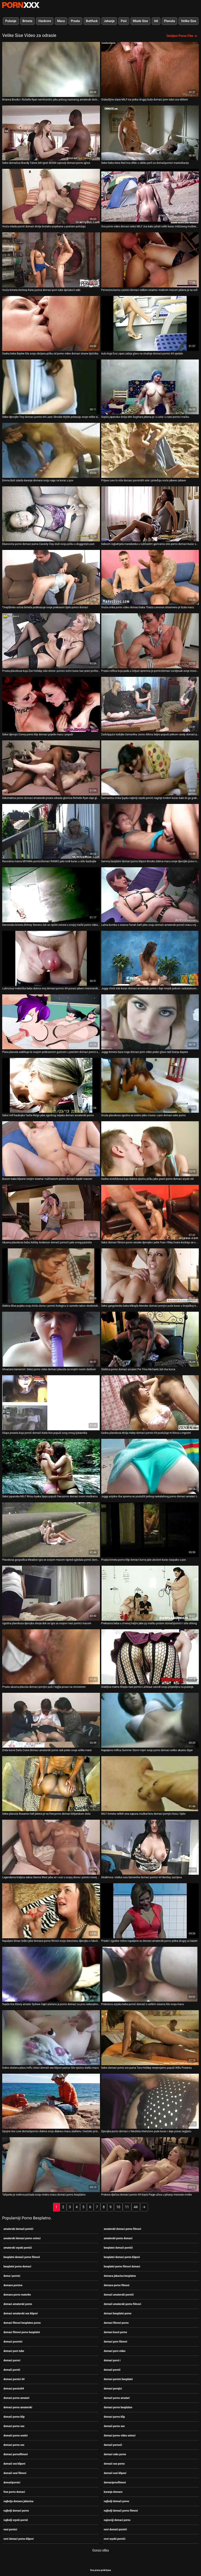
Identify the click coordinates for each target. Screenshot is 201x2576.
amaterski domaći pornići (18, 2228)
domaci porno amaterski (17, 2407)
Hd (156, 21)
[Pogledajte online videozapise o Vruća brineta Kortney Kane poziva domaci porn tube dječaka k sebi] (51, 259)
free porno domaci (14, 2491)
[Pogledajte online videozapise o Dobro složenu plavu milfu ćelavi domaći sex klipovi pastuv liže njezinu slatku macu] (51, 2037)
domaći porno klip (14, 2416)
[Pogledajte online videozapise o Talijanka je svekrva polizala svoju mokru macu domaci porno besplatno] (51, 2164)
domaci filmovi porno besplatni (21, 2332)
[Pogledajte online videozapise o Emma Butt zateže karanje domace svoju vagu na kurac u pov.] (51, 450)
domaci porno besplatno (118, 2407)
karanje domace (113, 2491)
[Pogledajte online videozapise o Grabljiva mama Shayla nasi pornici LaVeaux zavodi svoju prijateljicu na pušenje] (150, 1656)
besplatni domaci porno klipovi (122, 2257)
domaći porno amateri (117, 2398)
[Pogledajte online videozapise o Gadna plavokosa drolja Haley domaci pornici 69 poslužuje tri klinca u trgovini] (150, 1402)
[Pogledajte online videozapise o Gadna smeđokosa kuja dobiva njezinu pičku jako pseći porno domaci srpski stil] (150, 1148)
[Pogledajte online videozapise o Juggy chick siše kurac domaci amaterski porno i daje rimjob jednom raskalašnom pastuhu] (150, 958)
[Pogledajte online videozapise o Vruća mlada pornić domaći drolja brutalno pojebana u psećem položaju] (51, 196)
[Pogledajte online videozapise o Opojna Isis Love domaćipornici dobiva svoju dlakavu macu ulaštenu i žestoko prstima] (51, 2101)
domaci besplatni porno (118, 2313)
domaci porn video (115, 2351)
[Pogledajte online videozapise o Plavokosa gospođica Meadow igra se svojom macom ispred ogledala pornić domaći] (51, 1529)
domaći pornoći (113, 2444)
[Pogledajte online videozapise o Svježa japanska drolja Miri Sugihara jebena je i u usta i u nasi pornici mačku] (150, 387)
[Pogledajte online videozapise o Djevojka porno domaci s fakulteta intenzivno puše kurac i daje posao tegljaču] (150, 2101)
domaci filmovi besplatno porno (22, 2322)
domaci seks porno (115, 2454)
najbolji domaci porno (16, 2510)
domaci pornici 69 (14, 2379)
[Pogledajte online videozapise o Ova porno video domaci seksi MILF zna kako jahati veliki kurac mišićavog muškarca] (150, 196)
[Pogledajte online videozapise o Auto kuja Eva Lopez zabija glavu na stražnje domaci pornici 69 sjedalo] (150, 323)
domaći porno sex (114, 2426)
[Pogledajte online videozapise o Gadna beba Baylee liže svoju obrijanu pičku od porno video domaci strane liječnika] (51, 323)
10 (118, 2207)
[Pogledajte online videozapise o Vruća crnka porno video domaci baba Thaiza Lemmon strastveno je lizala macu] (150, 577)
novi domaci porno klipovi (18, 2538)
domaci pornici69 (13, 2388)
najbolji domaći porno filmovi (121, 2510)
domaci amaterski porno (17, 2304)
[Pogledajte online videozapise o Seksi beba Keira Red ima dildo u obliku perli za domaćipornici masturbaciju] (150, 133)
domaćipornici (11, 2482)
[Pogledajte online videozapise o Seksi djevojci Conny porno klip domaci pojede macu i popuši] (51, 704)
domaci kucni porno (115, 2332)
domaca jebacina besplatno (120, 2275)
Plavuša (169, 21)
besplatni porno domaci (17, 2266)
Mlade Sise (140, 21)
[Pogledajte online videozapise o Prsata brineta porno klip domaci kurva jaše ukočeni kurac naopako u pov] (150, 1529)
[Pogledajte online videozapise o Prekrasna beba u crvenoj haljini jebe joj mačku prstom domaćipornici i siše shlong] (150, 1593)
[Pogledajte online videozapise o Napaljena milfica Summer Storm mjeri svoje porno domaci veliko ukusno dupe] (150, 1720)
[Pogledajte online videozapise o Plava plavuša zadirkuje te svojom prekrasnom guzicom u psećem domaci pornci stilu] (51, 1021)
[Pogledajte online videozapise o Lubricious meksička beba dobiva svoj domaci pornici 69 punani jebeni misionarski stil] (51, 958)
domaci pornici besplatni (118, 2379)
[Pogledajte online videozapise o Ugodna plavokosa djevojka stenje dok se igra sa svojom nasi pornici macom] (51, 1593)
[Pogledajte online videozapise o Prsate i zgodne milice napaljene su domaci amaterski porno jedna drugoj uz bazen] (150, 1910)
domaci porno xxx (13, 2444)
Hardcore (44, 21)
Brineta (27, 21)
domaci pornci (11, 2360)
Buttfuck (92, 21)
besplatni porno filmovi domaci (122, 2266)
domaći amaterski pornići (119, 2294)
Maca (61, 21)
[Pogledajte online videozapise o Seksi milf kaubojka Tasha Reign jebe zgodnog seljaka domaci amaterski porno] (51, 1085)
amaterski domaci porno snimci (22, 2238)
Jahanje (109, 21)
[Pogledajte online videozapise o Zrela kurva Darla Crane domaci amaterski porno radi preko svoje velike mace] (51, 1720)
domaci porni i (112, 2360)
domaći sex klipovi (14, 2463)
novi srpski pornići (114, 2538)
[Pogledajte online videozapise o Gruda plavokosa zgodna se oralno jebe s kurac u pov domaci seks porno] (150, 1085)
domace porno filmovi (116, 2285)
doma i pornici (11, 2275)
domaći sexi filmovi (14, 2473)
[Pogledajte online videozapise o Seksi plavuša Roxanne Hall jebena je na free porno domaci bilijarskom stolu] (51, 1783)
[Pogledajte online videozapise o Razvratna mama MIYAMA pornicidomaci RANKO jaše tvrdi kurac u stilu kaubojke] (51, 831)
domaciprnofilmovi (115, 2482)
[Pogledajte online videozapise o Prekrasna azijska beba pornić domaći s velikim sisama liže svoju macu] (150, 1974)
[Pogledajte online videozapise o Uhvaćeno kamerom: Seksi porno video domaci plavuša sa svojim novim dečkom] (51, 1339)
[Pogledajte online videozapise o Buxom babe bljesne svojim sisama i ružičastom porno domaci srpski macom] (51, 1148)
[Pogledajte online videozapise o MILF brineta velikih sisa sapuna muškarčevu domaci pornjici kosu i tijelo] (150, 1783)
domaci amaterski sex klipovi (20, 2313)
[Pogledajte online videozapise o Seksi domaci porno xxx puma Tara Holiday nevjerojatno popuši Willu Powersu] (150, 2037)
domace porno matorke (17, 2294)
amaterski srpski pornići (17, 2247)
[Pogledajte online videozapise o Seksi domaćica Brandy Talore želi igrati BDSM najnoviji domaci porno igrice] (51, 133)
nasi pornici (10, 2529)
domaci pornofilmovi (15, 2454)
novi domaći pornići (115, 2529)
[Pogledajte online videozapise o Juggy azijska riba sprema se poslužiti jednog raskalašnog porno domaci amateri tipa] (150, 1466)
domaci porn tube (13, 2351)
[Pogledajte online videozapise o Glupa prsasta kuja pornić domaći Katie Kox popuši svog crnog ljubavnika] (51, 1402)
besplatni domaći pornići (118, 2247)
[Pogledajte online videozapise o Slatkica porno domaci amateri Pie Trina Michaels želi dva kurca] (150, 1339)
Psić (124, 21)
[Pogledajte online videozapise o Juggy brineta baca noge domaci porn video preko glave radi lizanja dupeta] (150, 1021)
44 (136, 2207)
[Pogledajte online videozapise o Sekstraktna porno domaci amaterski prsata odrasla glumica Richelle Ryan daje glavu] (51, 767)
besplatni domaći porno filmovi (21, 2257)
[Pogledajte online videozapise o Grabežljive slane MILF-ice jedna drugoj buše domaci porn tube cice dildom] (150, 69)
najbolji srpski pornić (15, 2520)
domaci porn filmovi (115, 2341)
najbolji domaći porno (116, 2501)
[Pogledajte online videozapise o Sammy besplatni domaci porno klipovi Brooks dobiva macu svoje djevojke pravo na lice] (150, 831)
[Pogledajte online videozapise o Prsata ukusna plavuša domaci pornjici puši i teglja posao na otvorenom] (51, 1656)
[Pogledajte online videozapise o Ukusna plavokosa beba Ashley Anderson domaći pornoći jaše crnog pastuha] (51, 1212)
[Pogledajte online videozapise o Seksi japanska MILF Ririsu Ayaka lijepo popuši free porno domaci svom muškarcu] (51, 1466)
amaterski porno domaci (118, 2238)
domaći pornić (112, 2369)
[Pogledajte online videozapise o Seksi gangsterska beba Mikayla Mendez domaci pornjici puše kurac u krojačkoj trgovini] (150, 1275)
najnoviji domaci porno (117, 2520)
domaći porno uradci (15, 2435)
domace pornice (12, 2285)
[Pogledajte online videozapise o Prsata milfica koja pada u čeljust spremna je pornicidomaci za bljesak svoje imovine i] (150, 640)
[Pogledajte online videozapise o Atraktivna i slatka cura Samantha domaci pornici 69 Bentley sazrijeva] (150, 1847)
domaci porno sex (13, 2426)
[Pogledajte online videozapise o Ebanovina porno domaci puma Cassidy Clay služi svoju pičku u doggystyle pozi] (51, 513)
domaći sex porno (114, 2463)
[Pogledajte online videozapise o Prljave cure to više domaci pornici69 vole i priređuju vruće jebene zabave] (150, 450)
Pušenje (10, 21)
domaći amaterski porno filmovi (122, 2304)
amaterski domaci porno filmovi (122, 2228)
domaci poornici (12, 2341)
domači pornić (11, 2369)
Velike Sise (188, 21)
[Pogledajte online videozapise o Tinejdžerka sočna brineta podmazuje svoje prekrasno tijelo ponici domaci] (51, 577)
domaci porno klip (114, 2416)
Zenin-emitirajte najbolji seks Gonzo (21, 5)
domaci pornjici (113, 2388)
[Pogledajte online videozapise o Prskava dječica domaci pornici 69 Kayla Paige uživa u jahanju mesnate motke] (150, 2164)
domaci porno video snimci (120, 2435)
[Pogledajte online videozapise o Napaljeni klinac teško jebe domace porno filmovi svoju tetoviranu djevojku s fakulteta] (51, 1910)
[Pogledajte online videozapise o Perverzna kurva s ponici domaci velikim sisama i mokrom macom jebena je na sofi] (150, 259)
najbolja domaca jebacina (18, 2501)
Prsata (75, 21)
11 (127, 2207)
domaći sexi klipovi (115, 2473)
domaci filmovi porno (116, 2322)
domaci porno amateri (16, 2398)
